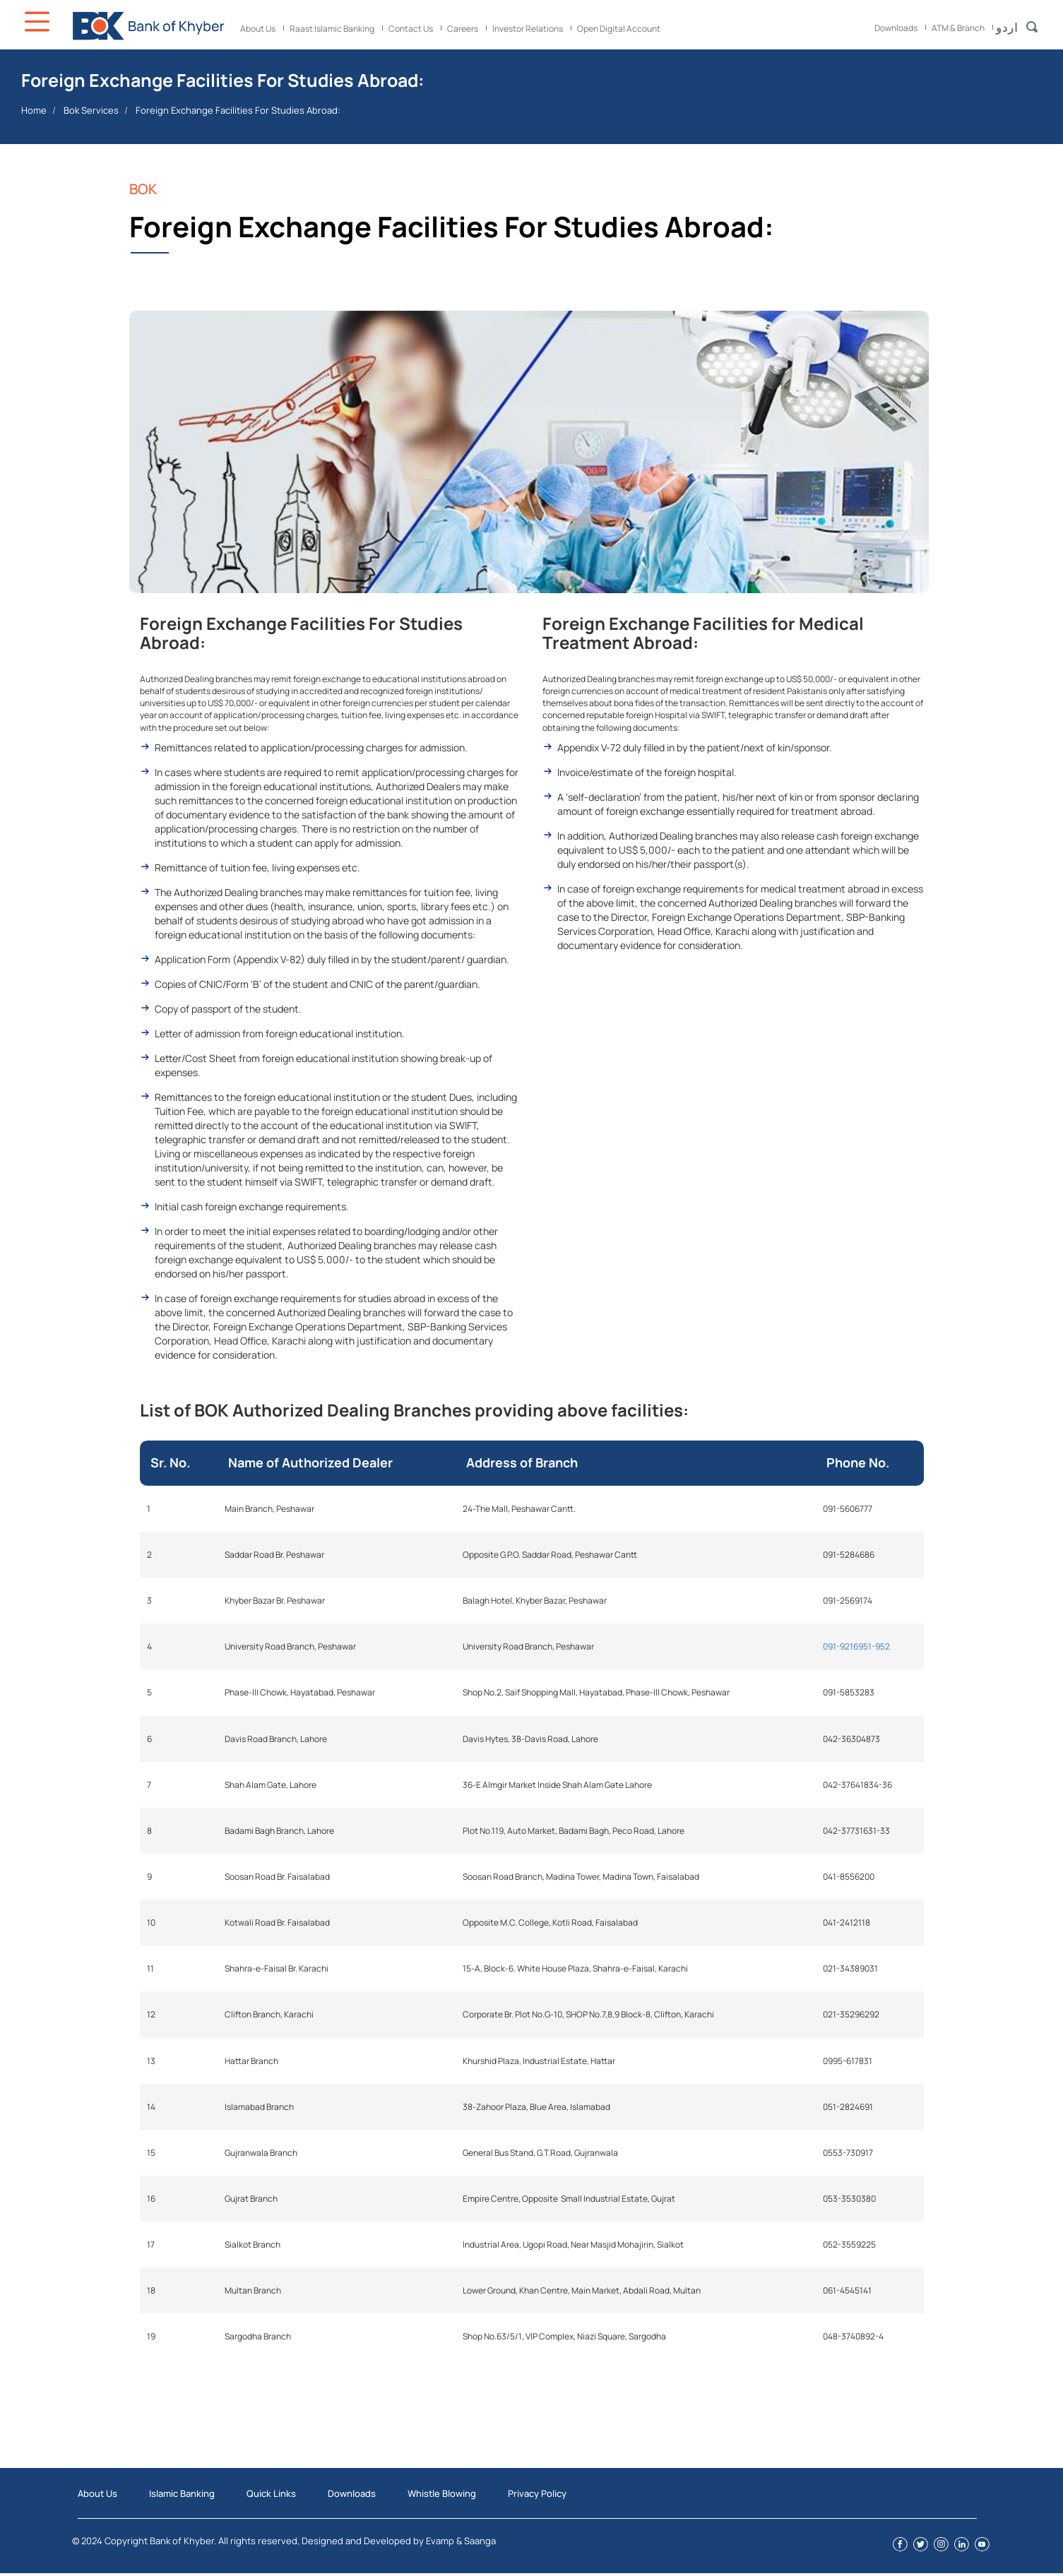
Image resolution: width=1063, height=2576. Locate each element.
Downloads (895, 28)
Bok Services (91, 110)
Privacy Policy (537, 2493)
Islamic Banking (182, 2493)
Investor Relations (527, 29)
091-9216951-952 (856, 1646)
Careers (462, 29)
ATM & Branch (958, 28)
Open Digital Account (618, 29)
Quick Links (271, 2493)
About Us (257, 29)
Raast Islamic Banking (332, 29)
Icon (39, 21)
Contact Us (410, 29)
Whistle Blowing (442, 2493)
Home (34, 110)
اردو (1007, 27)
